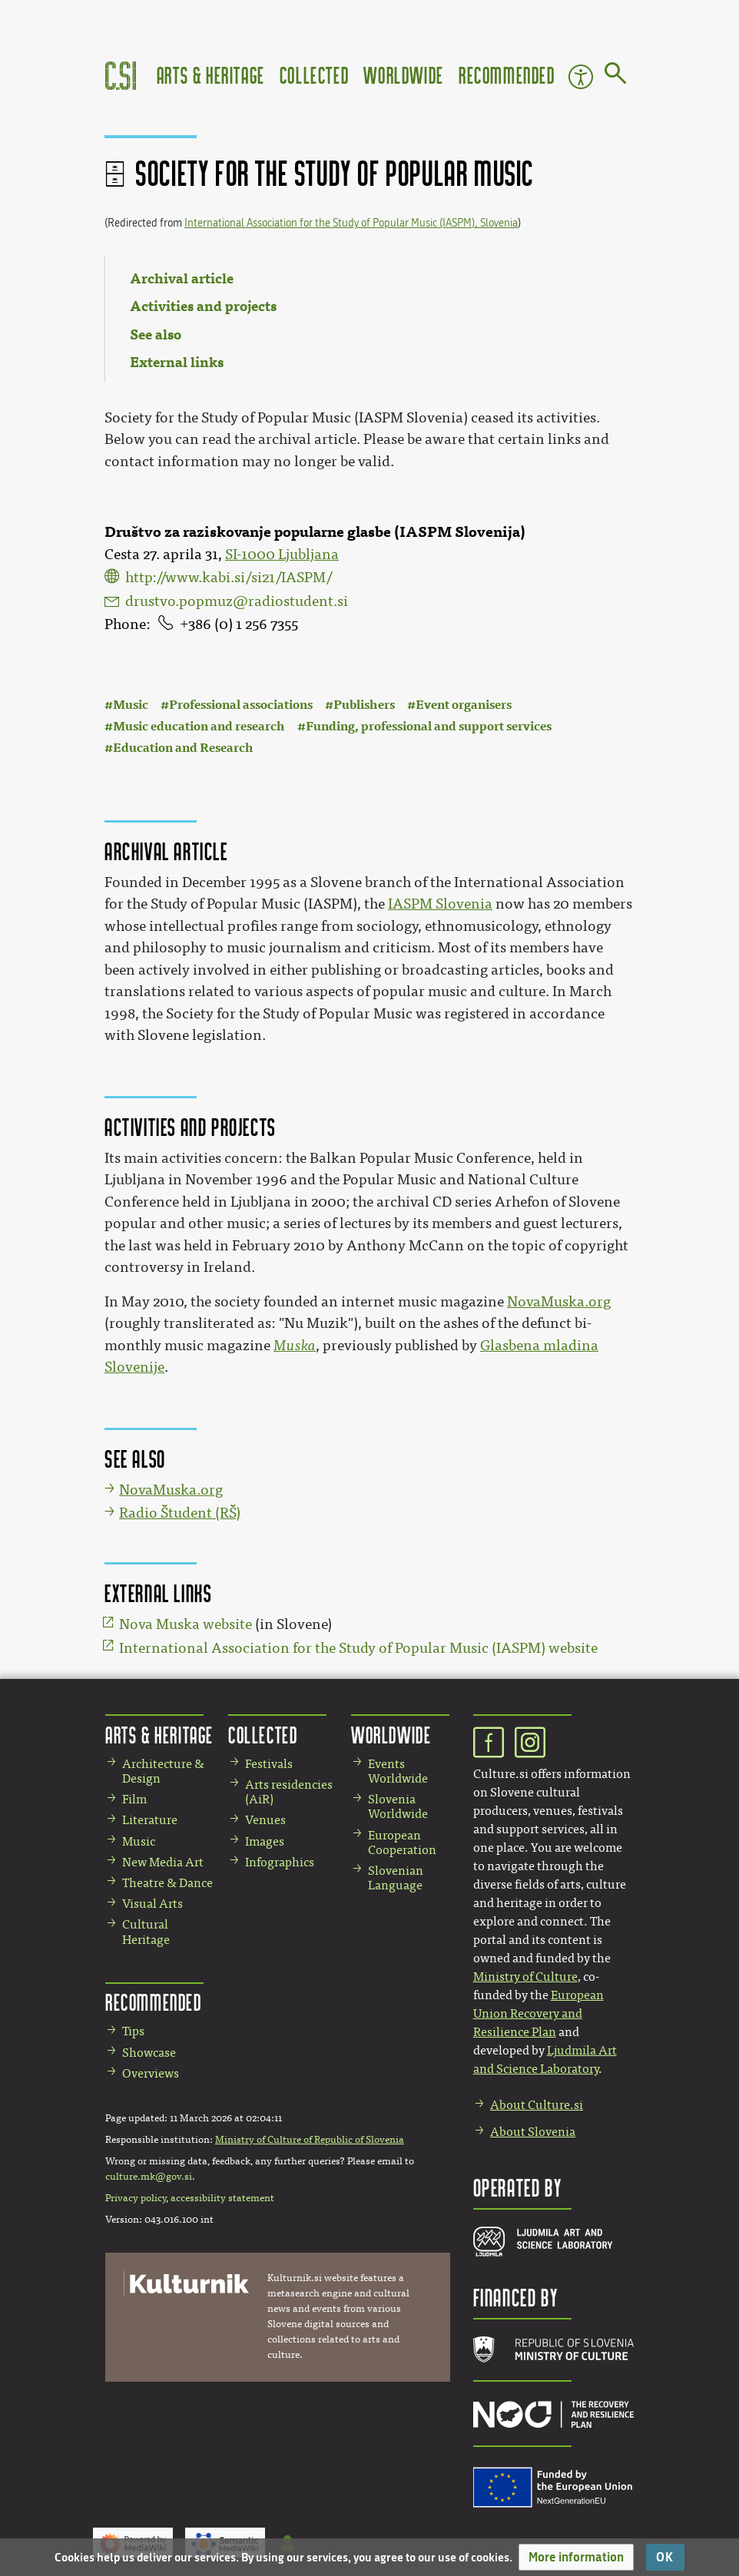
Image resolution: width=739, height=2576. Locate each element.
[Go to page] (615, 76)
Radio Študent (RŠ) (179, 1513)
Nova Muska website (185, 1624)
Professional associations (241, 704)
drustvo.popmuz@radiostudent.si (236, 601)
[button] (576, 2557)
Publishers (364, 704)
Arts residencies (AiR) (289, 1791)
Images (264, 1841)
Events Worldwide (398, 1771)
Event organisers (464, 704)
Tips (133, 2031)
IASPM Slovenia (440, 904)
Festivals (269, 1764)
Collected (314, 75)
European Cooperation (402, 1842)
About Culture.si (536, 2105)
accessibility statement (222, 2198)
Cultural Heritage (146, 1931)
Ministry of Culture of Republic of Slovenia (309, 2140)
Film (134, 1799)
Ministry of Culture (525, 1976)
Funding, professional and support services (429, 726)
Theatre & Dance (167, 1883)
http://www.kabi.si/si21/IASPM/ (228, 577)
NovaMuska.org (559, 1301)
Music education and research (199, 726)
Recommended (507, 75)
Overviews (150, 2073)
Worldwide (403, 75)
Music (130, 704)
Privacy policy (135, 2198)
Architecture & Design (163, 1771)
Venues (265, 1820)
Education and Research (183, 747)
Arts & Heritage (211, 75)
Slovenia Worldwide (398, 1806)
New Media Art (163, 1862)
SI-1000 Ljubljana (282, 554)
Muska (294, 1345)
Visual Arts (152, 1903)
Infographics (279, 1862)
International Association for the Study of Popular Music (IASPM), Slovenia (351, 223)
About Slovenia (532, 2131)
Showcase (149, 2052)
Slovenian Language (395, 1877)
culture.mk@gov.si (148, 2176)
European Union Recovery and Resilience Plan (538, 2013)
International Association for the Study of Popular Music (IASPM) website (358, 1648)
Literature (149, 1820)
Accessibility (580, 77)
